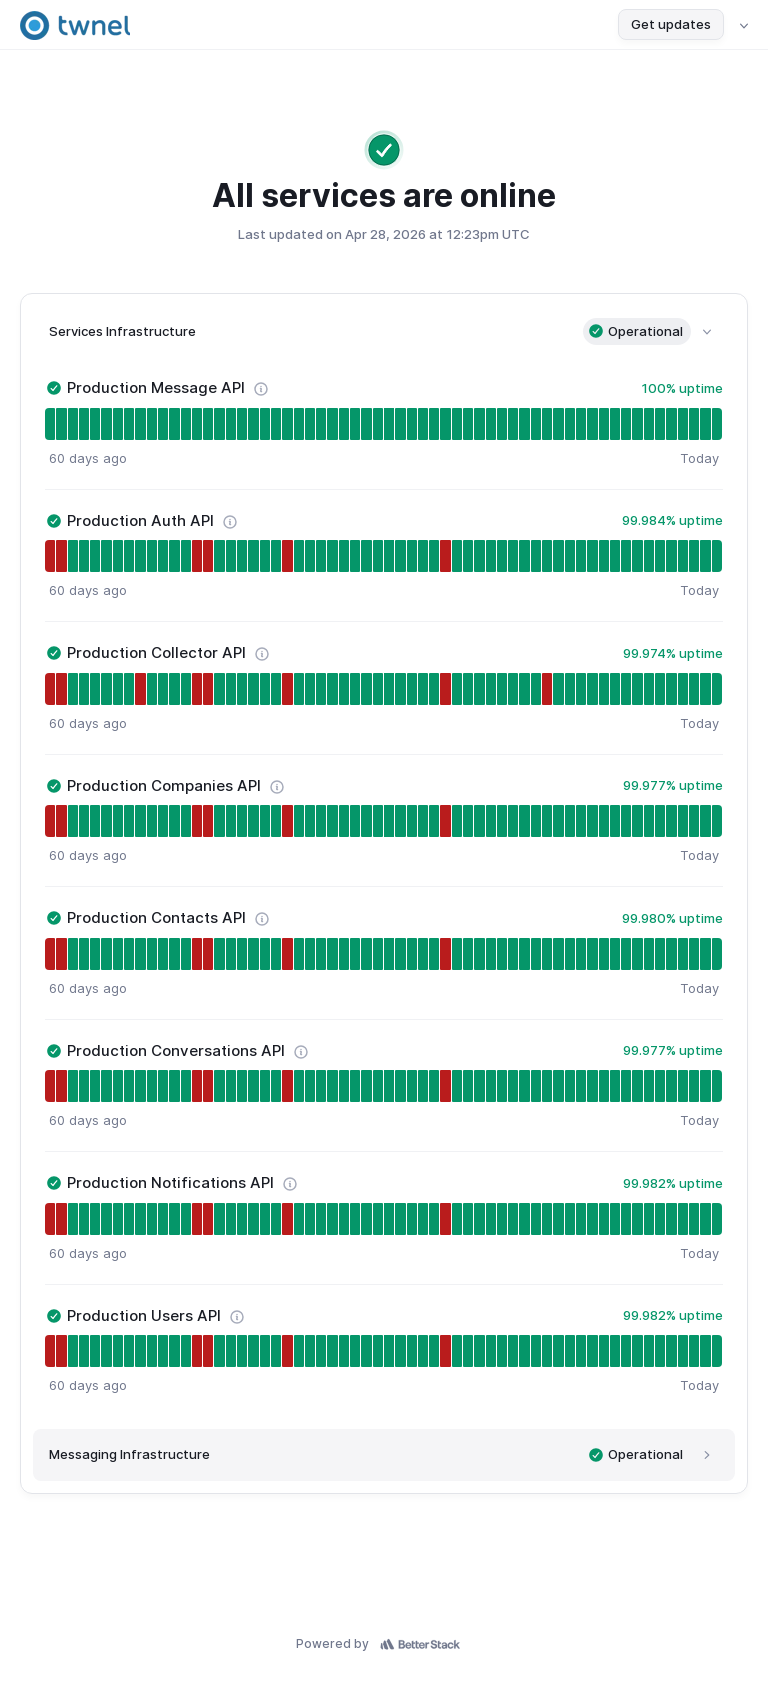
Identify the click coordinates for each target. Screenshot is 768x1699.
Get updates (671, 24)
